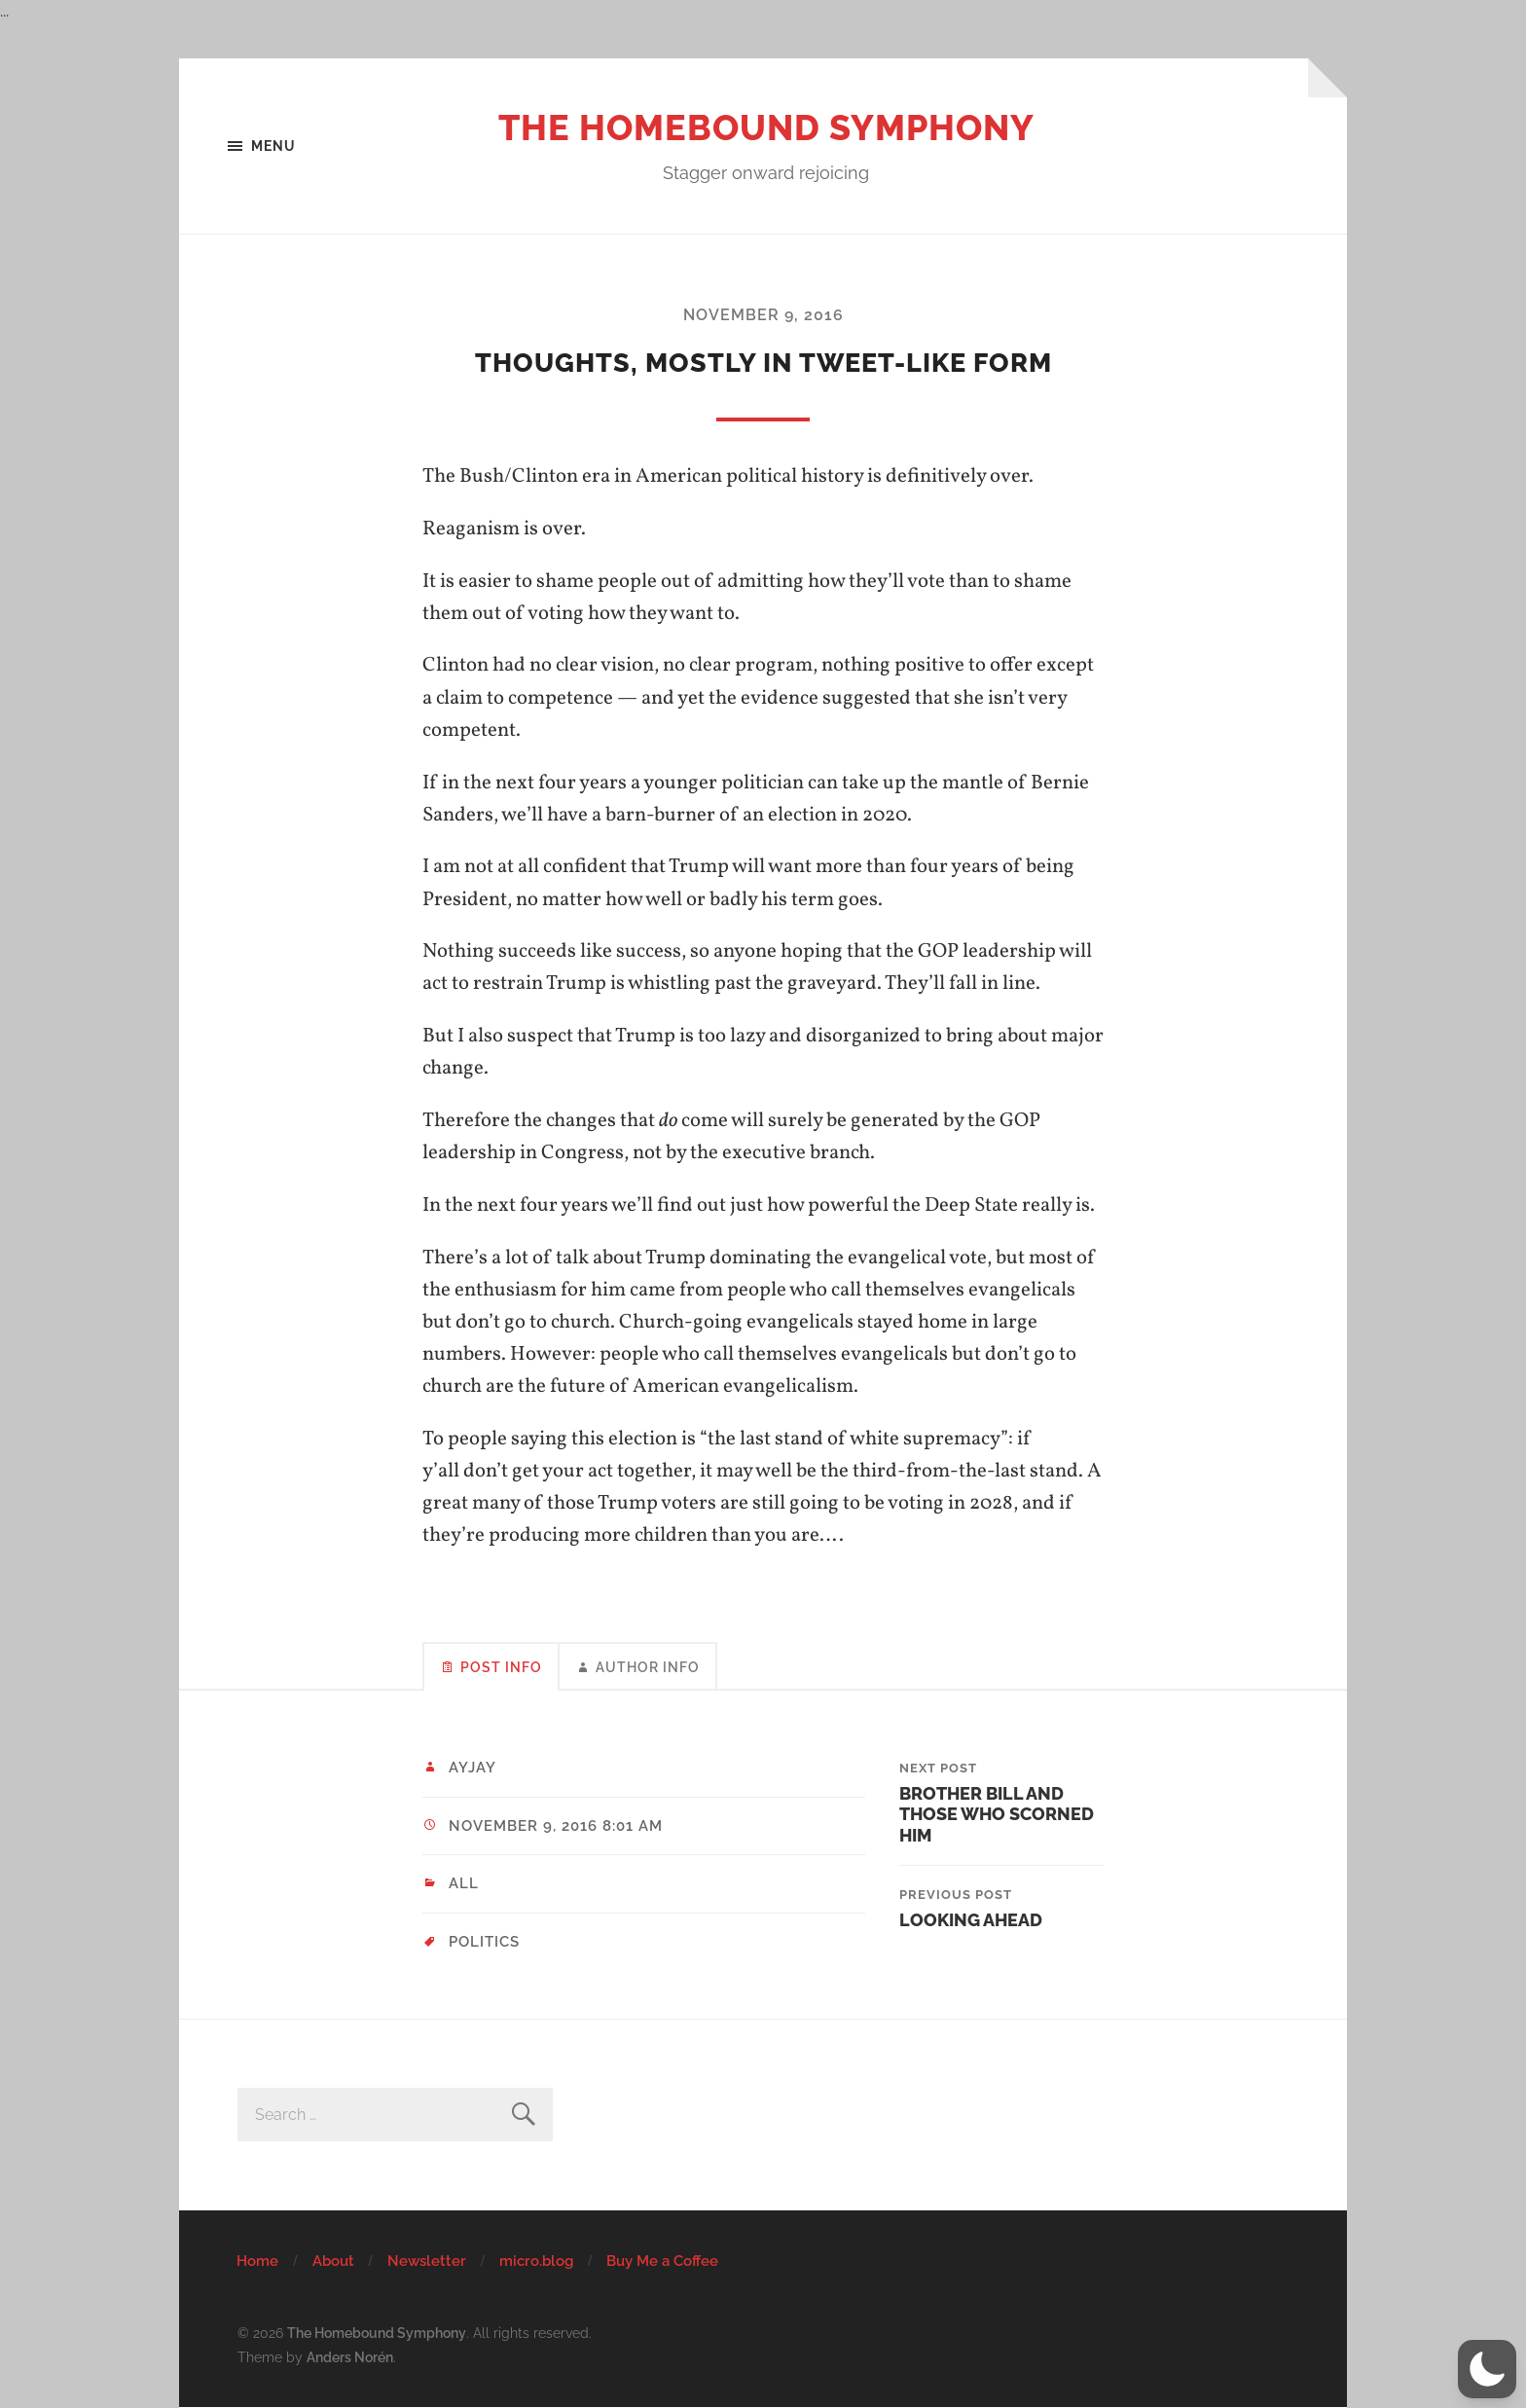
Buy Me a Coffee (662, 2261)
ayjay (472, 1767)
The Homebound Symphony (766, 127)
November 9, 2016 (763, 315)
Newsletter (426, 2261)
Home (257, 2261)
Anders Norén (350, 2357)
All (464, 1883)
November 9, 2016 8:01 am (556, 1826)
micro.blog (536, 2261)
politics (484, 1942)
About (333, 2261)
